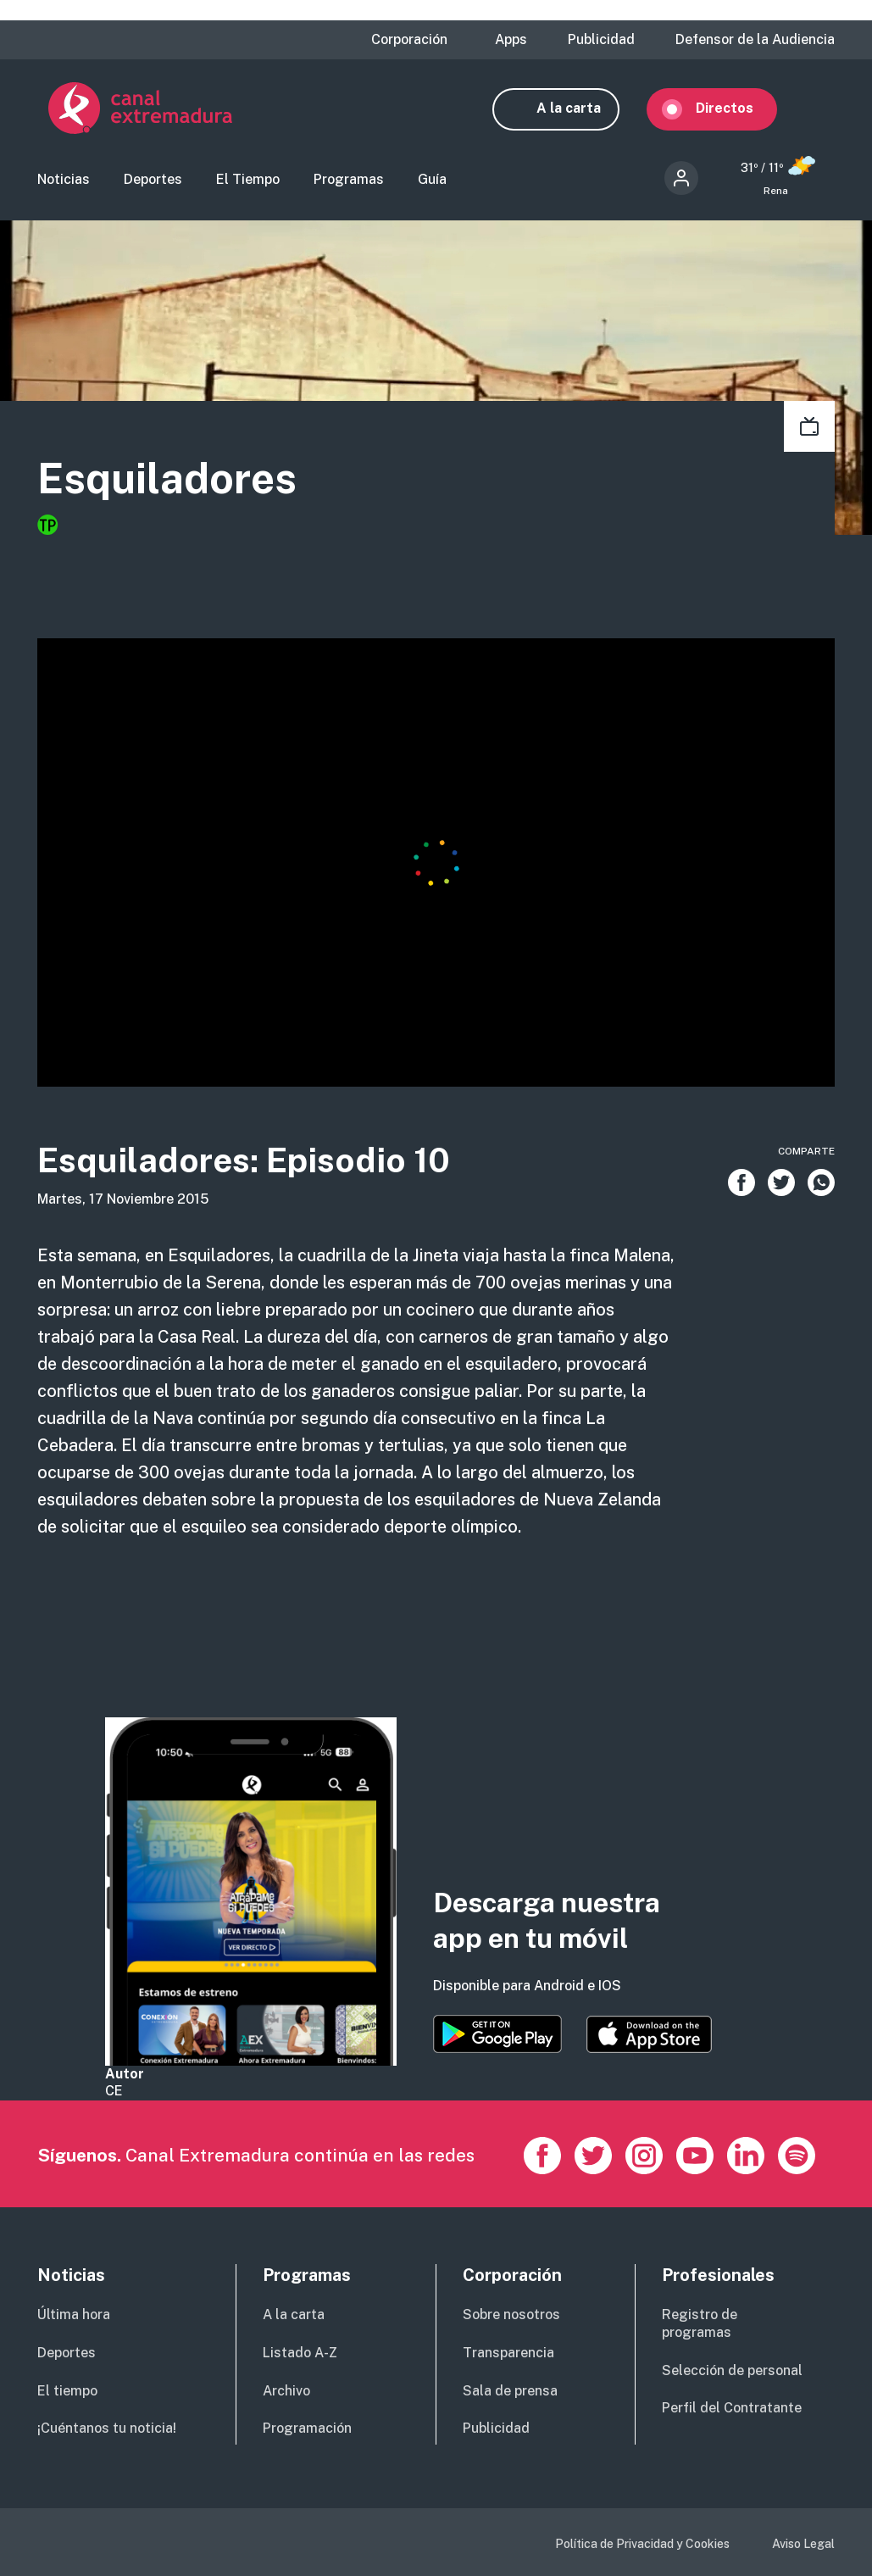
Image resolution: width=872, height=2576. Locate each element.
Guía (432, 181)
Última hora (73, 2314)
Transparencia (508, 2353)
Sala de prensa (510, 2391)
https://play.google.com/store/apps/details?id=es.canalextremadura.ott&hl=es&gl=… (497, 2034)
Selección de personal (732, 2370)
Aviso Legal (803, 2544)
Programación (307, 2428)
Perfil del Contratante (732, 2408)
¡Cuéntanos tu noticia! (106, 2428)
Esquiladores (167, 479)
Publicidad (601, 40)
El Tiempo (248, 181)
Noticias (63, 181)
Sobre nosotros (511, 2314)
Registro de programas (699, 2323)
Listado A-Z (300, 2353)
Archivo (286, 2391)
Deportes (153, 181)
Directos (735, 108)
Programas (349, 181)
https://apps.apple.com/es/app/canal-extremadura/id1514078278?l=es (649, 2034)
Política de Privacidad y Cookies (642, 2544)
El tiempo (67, 2391)
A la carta (579, 108)
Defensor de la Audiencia (755, 40)
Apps (511, 40)
